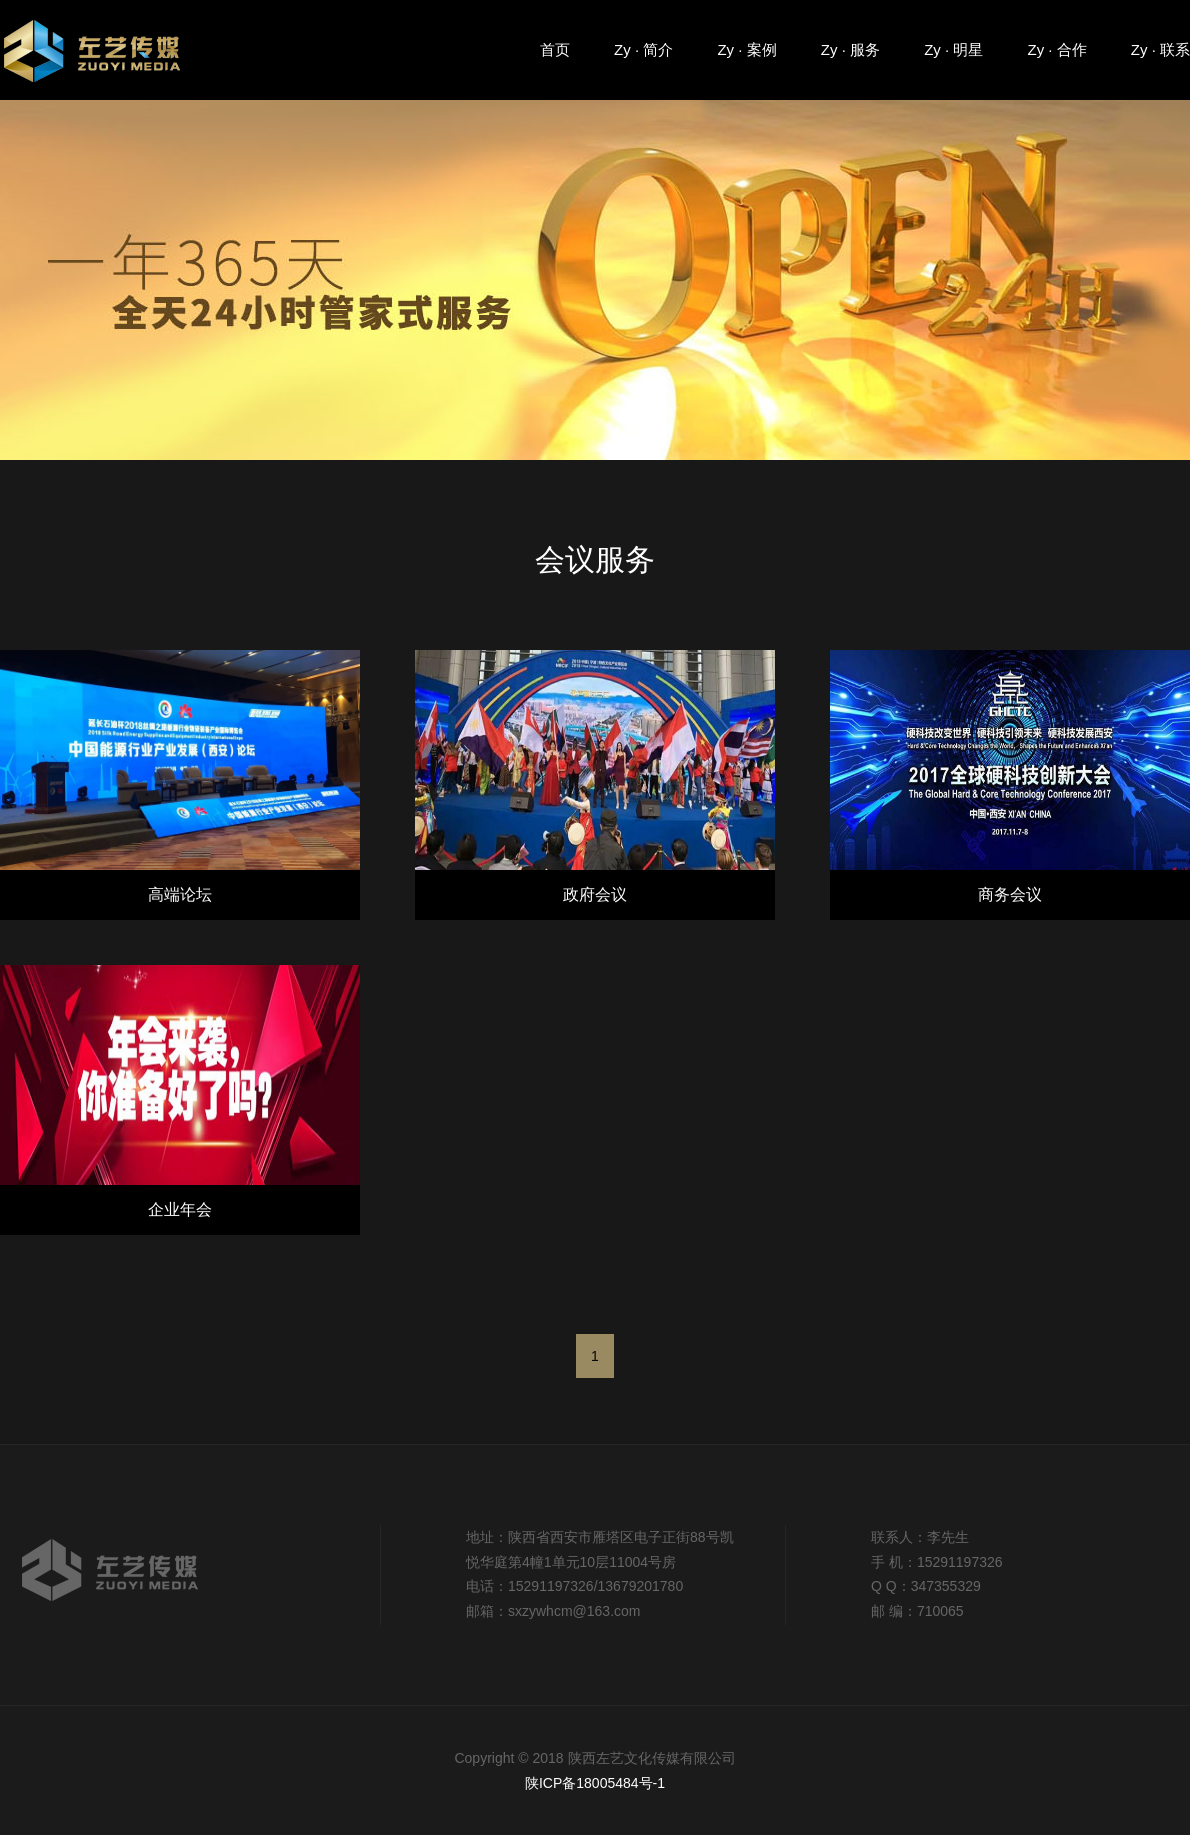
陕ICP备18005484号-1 (595, 1783)
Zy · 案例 (746, 49)
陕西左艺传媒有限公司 (98, 49)
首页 (555, 49)
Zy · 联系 (1160, 49)
